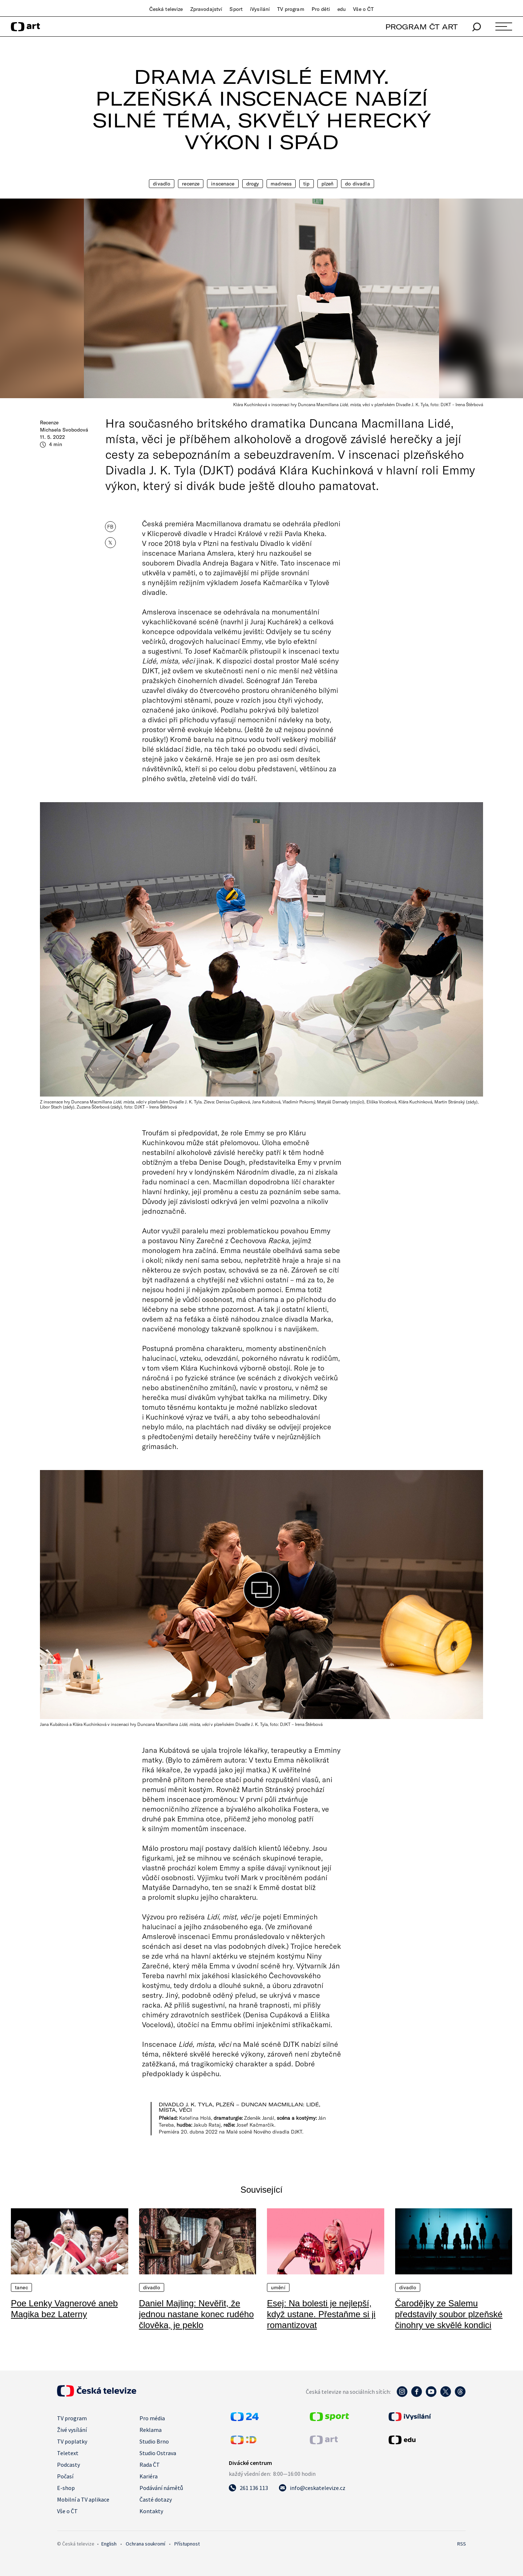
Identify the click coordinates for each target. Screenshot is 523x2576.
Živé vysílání (72, 2429)
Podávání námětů (161, 2487)
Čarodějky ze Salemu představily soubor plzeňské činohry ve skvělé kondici (449, 2314)
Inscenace (222, 183)
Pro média (152, 2418)
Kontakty (151, 2511)
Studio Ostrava (157, 2453)
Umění (278, 2287)
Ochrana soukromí (145, 2543)
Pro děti (321, 9)
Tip (306, 183)
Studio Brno (154, 2441)
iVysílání (260, 9)
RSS (461, 2543)
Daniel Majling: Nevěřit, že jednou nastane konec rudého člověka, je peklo (196, 2314)
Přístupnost (187, 2543)
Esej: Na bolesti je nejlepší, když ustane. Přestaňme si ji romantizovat (321, 2314)
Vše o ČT (363, 9)
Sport (236, 9)
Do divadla (357, 183)
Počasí (65, 2476)
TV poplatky (72, 2441)
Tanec (21, 2287)
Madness (281, 183)
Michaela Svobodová (64, 429)
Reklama (150, 2429)
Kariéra (148, 2476)
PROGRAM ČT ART (421, 26)
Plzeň (327, 183)
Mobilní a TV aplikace (83, 2499)
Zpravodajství (206, 9)
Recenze (190, 183)
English (109, 2543)
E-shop (66, 2487)
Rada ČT (149, 2464)
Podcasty (68, 2464)
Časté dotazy (155, 2499)
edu (341, 9)
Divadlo (161, 183)
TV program (290, 9)
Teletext (67, 2453)
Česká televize (166, 9)
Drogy (252, 183)
